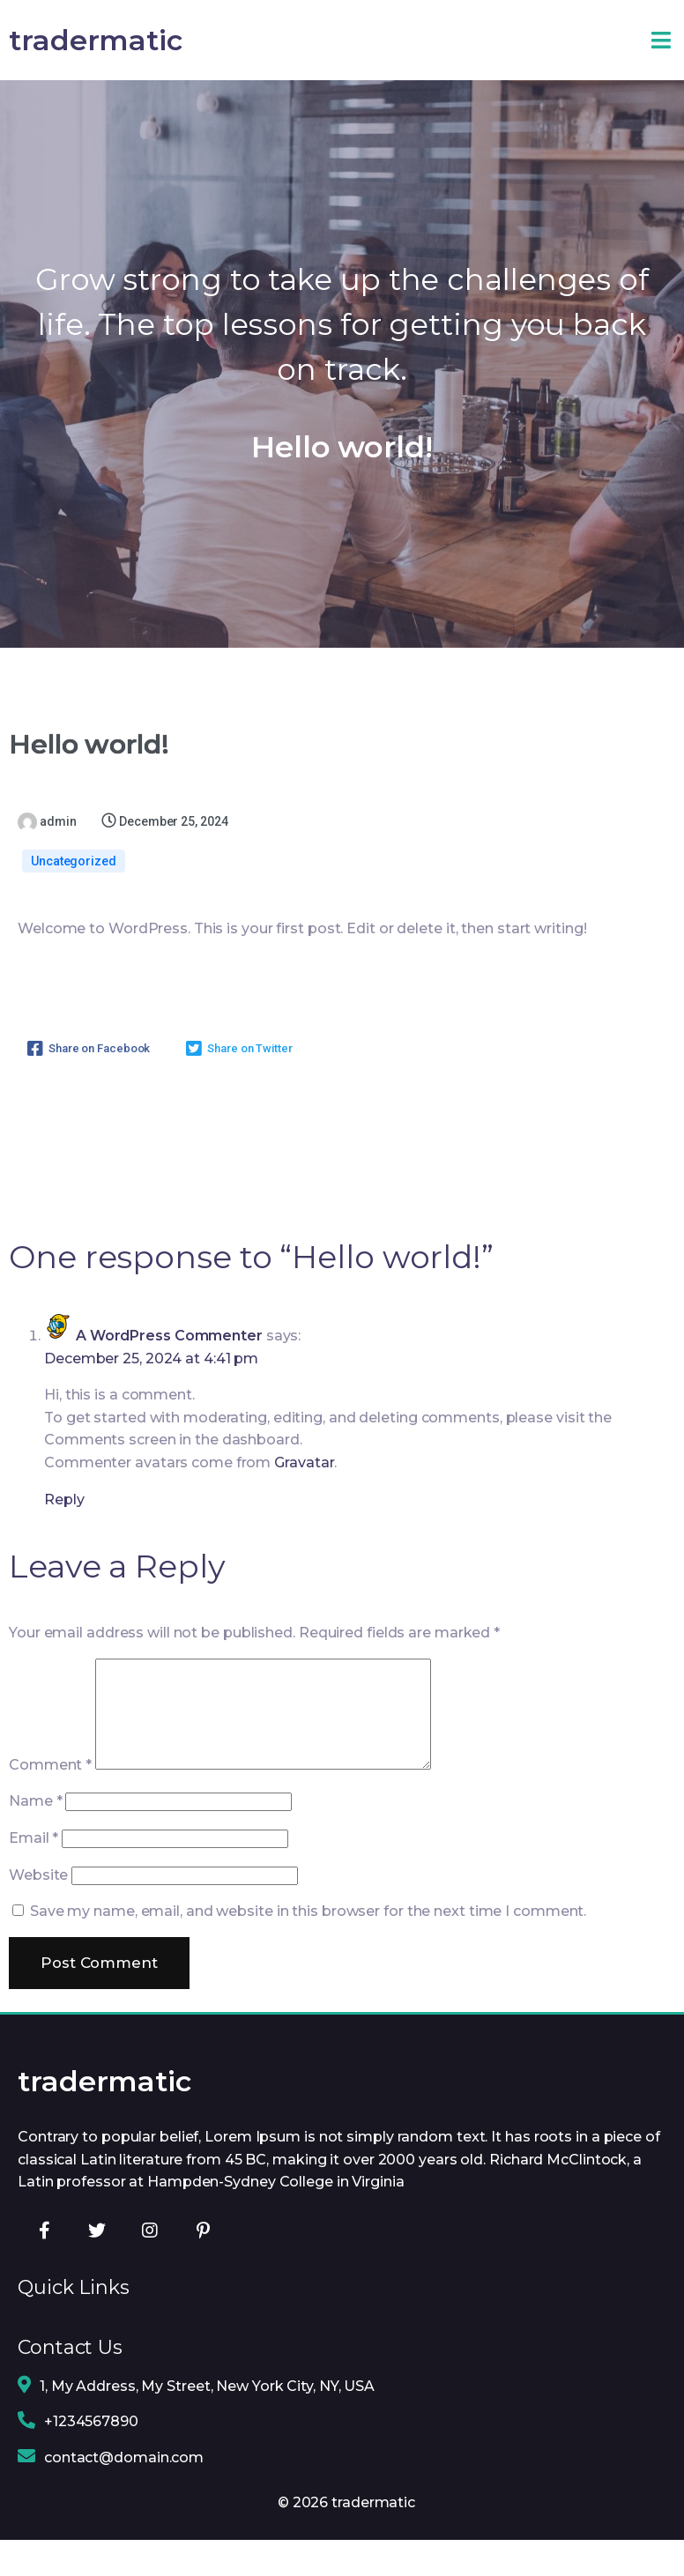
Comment (50, 1802)
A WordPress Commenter (169, 1352)
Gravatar (304, 1479)
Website (38, 1912)
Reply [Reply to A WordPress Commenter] (64, 1516)
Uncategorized (73, 878)
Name (35, 1838)
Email (33, 1875)
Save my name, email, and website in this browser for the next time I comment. (308, 1949)
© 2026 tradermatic (346, 2537)
